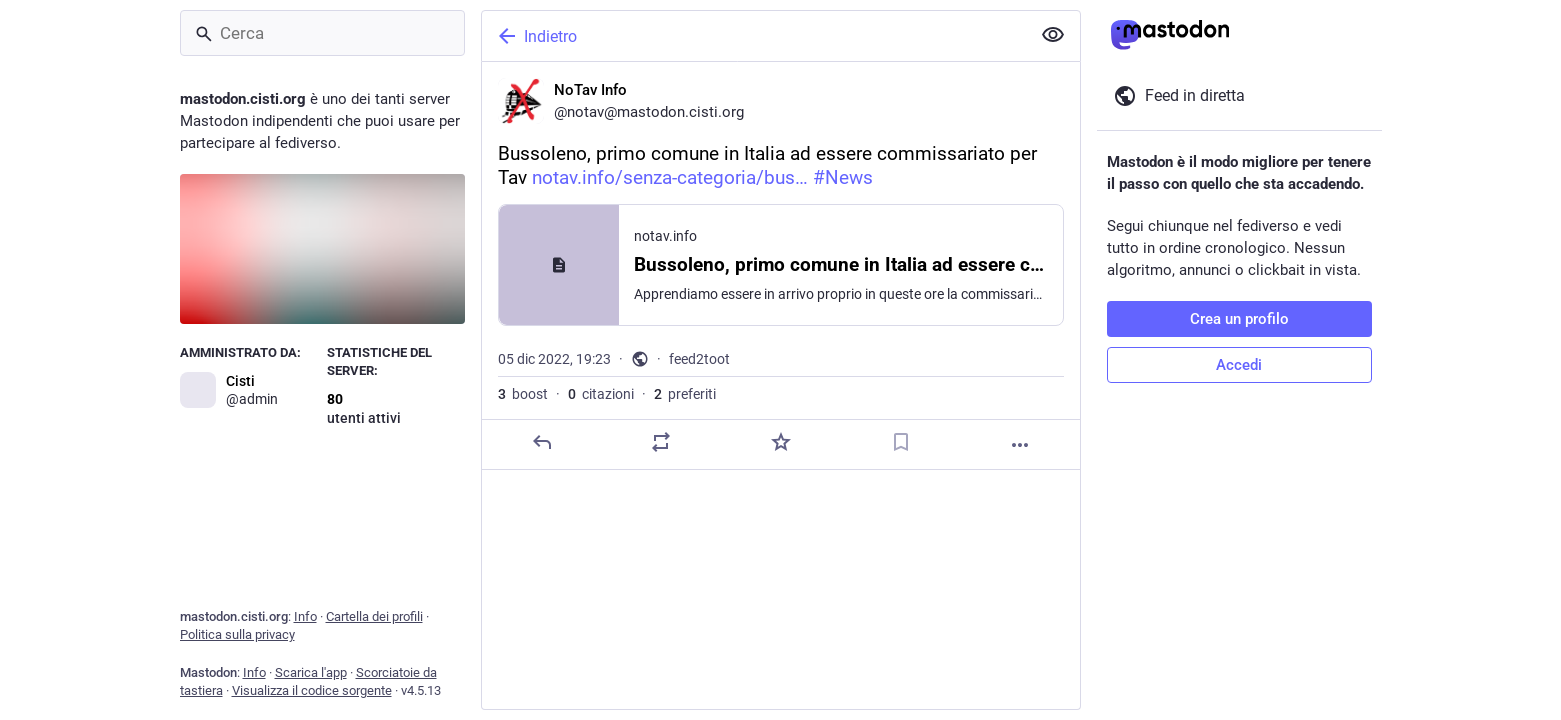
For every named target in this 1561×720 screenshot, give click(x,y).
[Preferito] (780, 442)
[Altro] (1020, 445)
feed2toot (699, 359)
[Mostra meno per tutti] (1053, 35)
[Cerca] (322, 33)
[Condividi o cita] (661, 442)
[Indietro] (754, 36)
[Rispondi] (541, 442)
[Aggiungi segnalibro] (900, 442)
